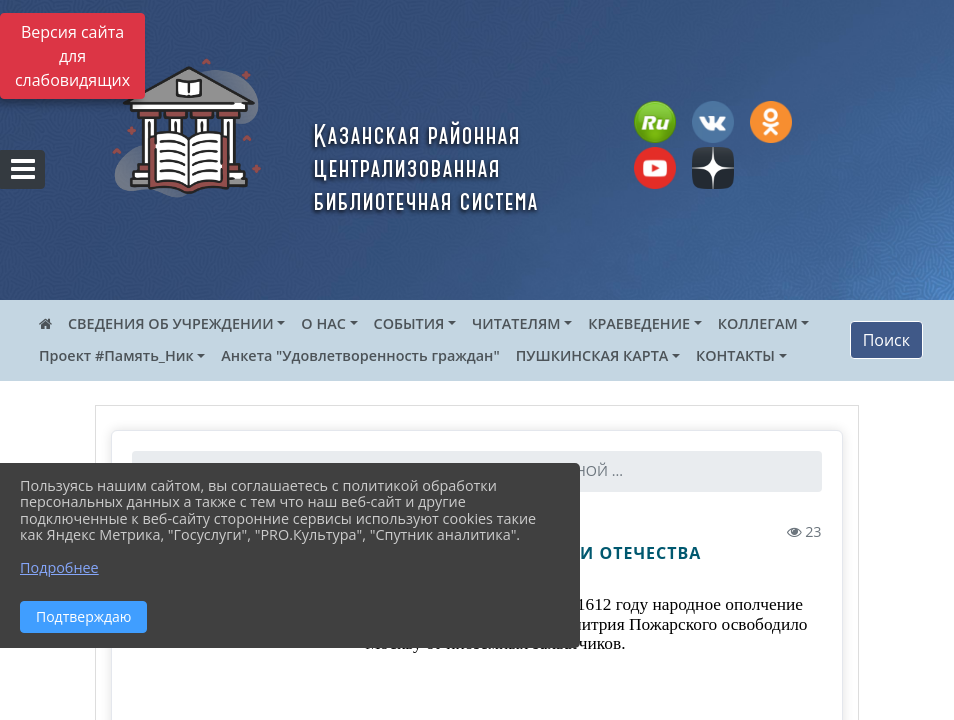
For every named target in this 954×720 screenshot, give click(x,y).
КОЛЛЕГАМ (758, 323)
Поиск (886, 340)
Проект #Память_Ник (116, 355)
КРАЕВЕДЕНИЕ (639, 323)
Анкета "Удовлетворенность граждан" (360, 355)
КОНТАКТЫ (735, 355)
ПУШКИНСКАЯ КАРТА (592, 355)
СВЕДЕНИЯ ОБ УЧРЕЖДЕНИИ (171, 323)
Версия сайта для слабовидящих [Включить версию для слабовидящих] (72, 56)
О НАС (323, 323)
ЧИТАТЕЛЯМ (516, 323)
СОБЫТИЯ (409, 323)
